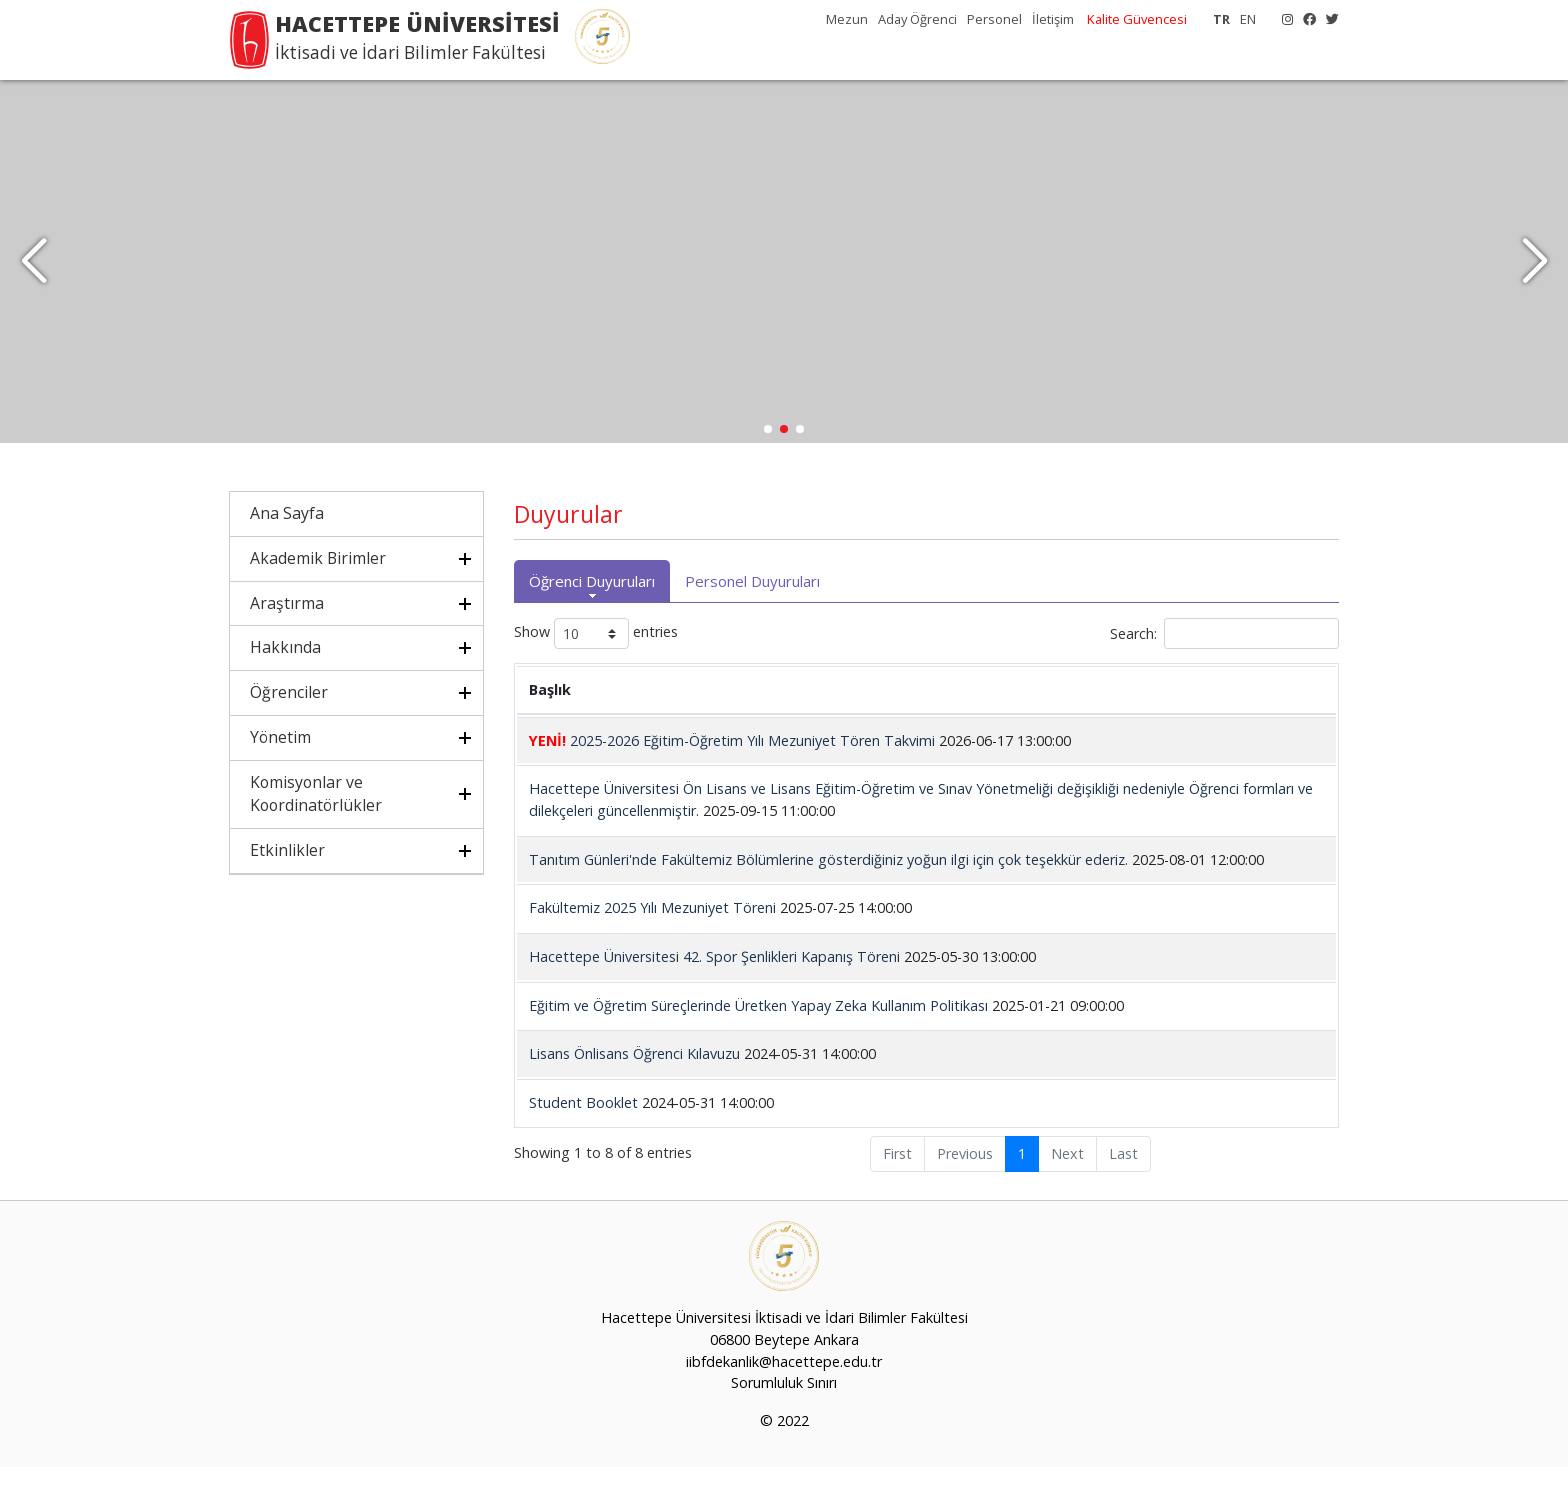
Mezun (847, 19)
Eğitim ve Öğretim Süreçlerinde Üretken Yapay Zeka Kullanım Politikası (758, 1041)
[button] (1534, 280)
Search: (1224, 670)
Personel (994, 19)
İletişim (1053, 19)
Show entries (596, 670)
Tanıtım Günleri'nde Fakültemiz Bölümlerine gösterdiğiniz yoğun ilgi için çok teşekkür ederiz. (828, 896)
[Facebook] (1304, 19)
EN (1248, 19)
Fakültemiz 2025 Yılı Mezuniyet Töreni (652, 944)
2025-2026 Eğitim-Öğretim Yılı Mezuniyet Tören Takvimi (732, 777)
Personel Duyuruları (752, 618)
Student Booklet (583, 1139)
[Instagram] (1282, 19)
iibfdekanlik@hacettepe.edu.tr (784, 1397)
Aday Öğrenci (917, 19)
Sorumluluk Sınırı (784, 1419)
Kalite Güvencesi (1137, 19)
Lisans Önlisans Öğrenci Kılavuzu (634, 1090)
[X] (1327, 19)
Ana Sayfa (287, 550)
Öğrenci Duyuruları (592, 618)
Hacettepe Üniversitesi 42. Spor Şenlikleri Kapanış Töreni (714, 993)
